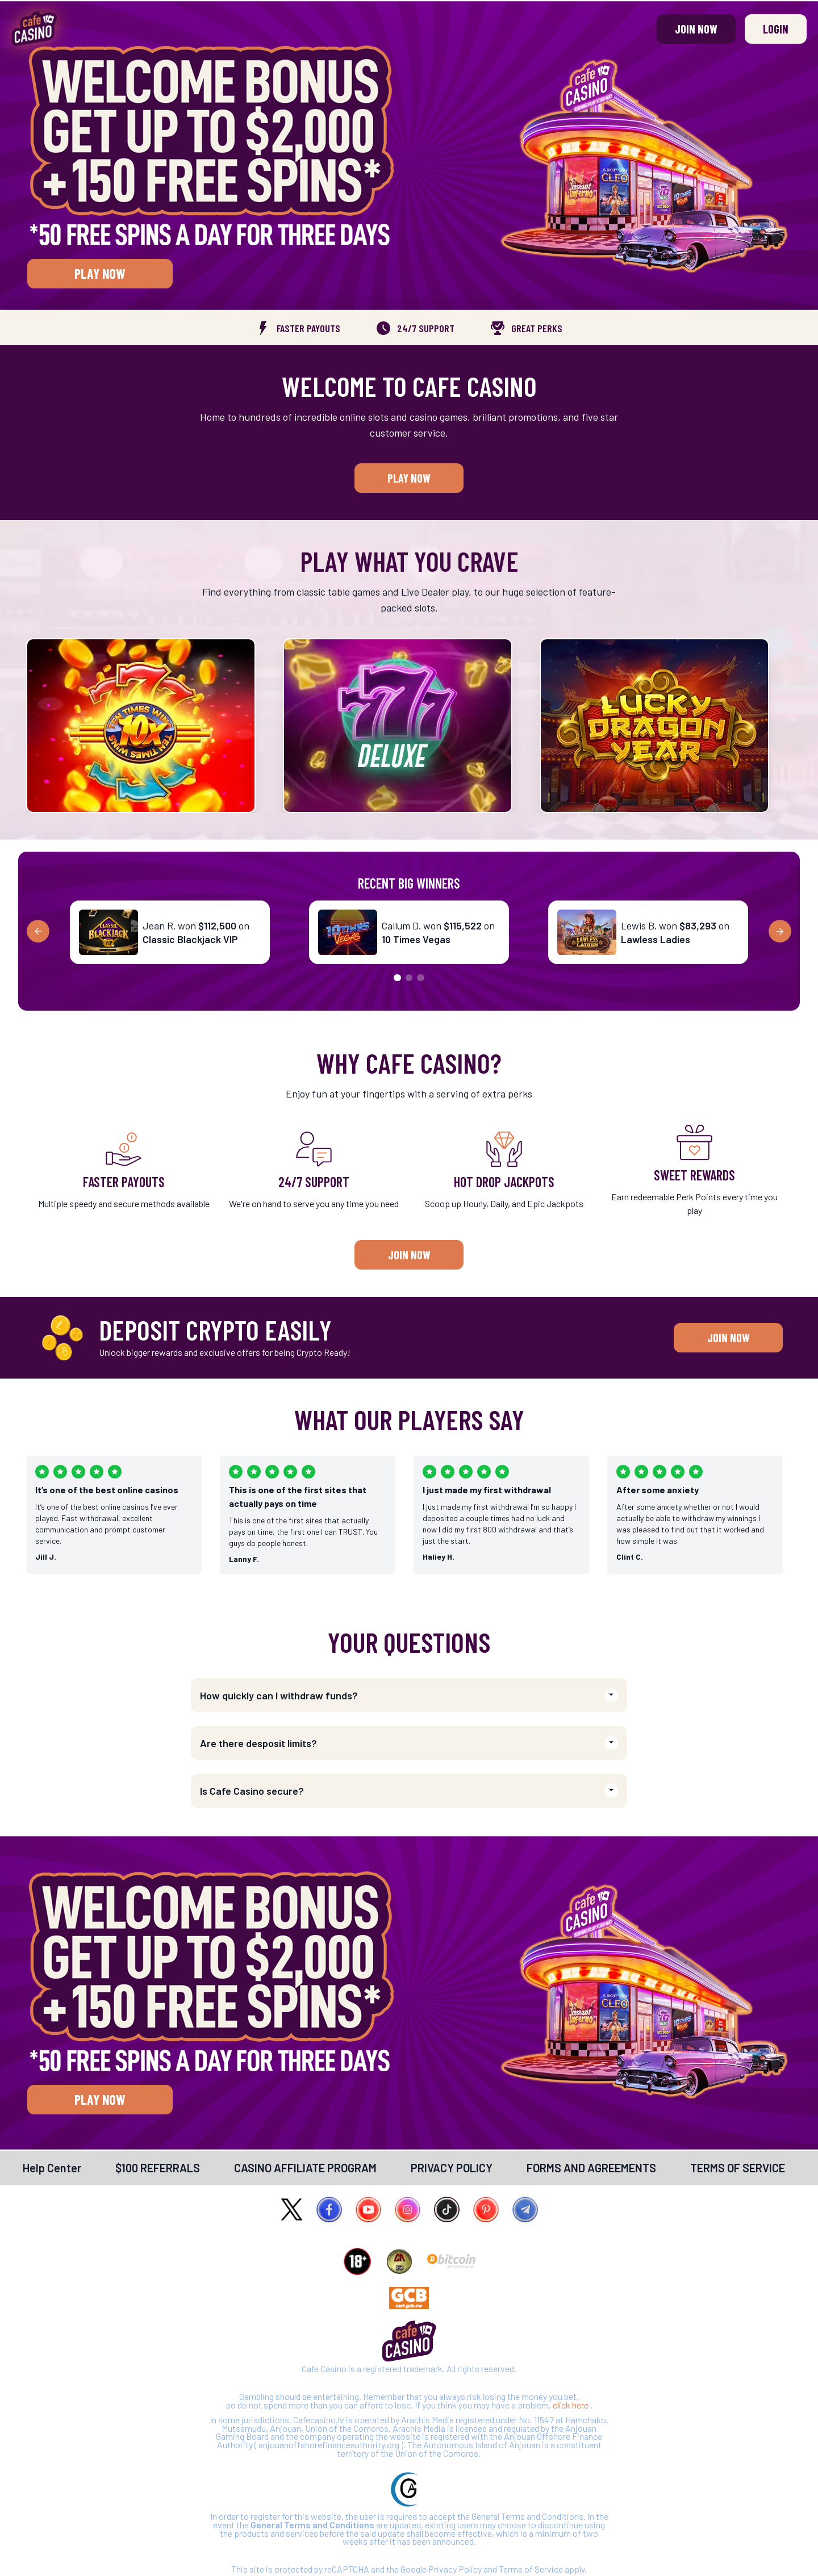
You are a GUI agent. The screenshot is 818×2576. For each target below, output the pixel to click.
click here (571, 2404)
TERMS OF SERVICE (737, 2168)
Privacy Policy (455, 2569)
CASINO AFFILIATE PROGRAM (305, 2168)
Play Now (100, 273)
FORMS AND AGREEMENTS (591, 2168)
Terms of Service (532, 2569)
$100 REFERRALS (157, 2168)
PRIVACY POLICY (452, 2168)
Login (775, 29)
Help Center (52, 2168)
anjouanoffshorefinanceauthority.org (329, 2444)
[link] (52, 2168)
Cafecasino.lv (319, 2419)
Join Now (696, 29)
